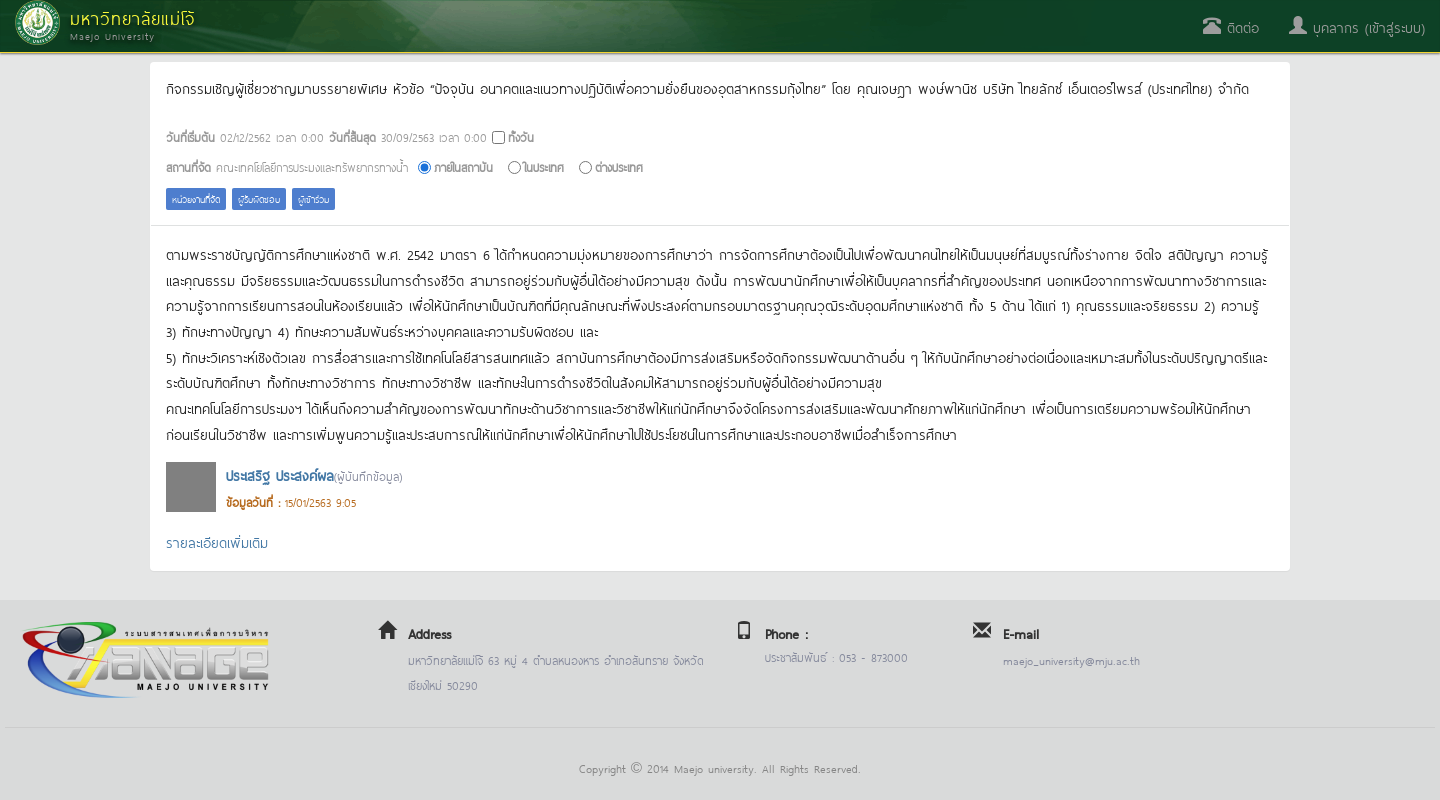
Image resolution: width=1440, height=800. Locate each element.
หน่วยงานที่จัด (196, 198)
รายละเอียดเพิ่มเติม (217, 541)
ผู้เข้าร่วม (313, 198)
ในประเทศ (544, 166)
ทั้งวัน (521, 136)
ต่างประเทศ (619, 166)
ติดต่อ (1231, 26)
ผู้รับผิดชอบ (259, 198)
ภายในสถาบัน (463, 166)
